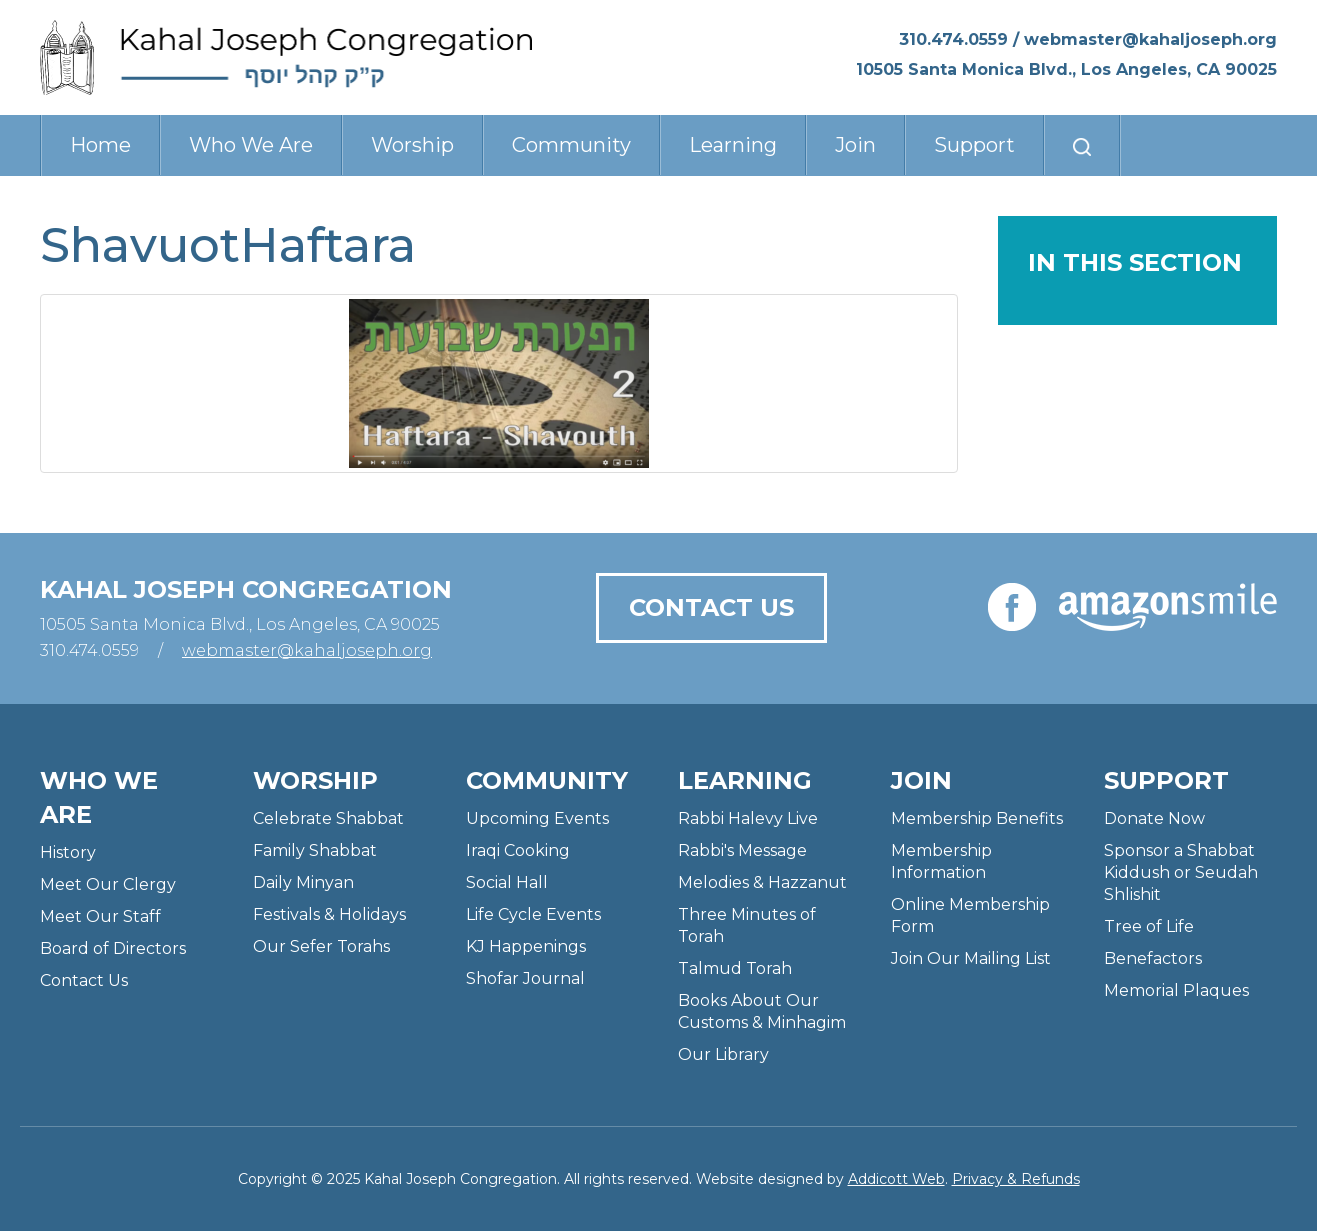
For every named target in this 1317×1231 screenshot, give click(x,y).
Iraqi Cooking (518, 850)
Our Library (723, 1054)
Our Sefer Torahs (321, 946)
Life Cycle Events (533, 914)
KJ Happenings (526, 946)
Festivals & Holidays (329, 914)
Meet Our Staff (100, 916)
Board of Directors (113, 948)
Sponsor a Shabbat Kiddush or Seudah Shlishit (1181, 872)
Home (100, 145)
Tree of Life (1149, 926)
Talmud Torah (735, 968)
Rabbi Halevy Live (748, 818)
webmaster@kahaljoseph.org (1150, 39)
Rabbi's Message (742, 850)
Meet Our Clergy (108, 884)
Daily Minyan (303, 882)
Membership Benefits (977, 818)
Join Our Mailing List (971, 958)
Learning (733, 145)
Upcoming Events (537, 818)
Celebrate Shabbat (328, 818)
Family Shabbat (315, 850)
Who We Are (251, 145)
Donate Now (1154, 818)
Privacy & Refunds (1016, 1179)
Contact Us (711, 607)
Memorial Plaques (1176, 990)
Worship (412, 145)
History (68, 852)
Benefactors (1153, 958)
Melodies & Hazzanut (762, 882)
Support (974, 145)
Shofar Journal (525, 978)
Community (571, 145)
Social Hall (507, 882)
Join (855, 145)
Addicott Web (896, 1179)
